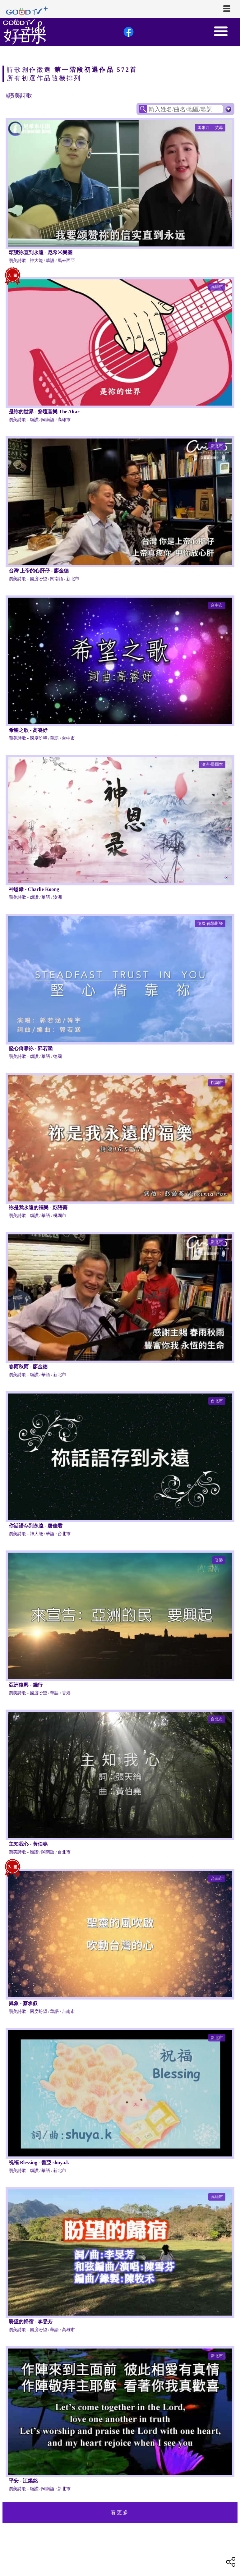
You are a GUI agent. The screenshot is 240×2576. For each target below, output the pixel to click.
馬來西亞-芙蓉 (210, 127)
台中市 (217, 605)
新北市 (217, 445)
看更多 (120, 2512)
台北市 (217, 1400)
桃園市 (217, 1082)
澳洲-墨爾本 (212, 764)
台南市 (217, 1878)
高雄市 (217, 286)
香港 (219, 1560)
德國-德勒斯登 (210, 923)
